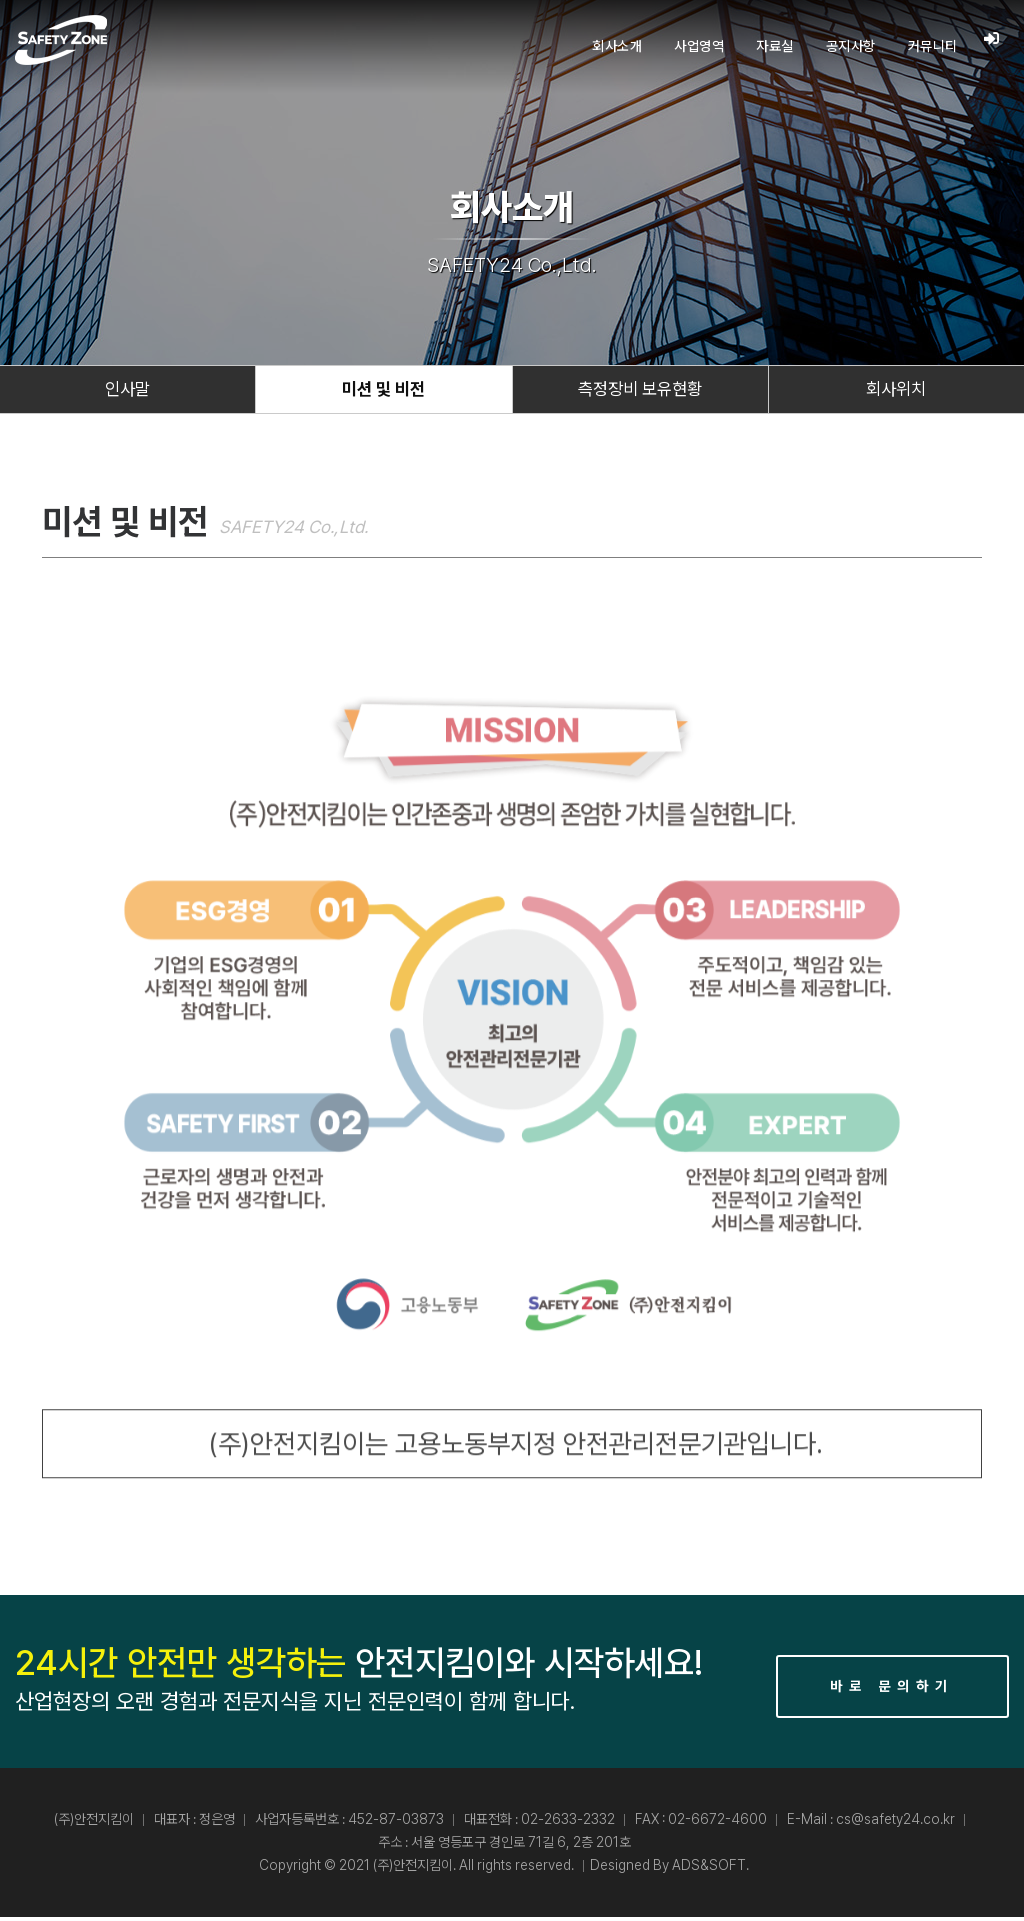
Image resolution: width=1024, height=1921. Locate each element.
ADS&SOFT (709, 1869)
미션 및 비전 (384, 391)
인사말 (128, 391)
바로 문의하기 (892, 1690)
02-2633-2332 (568, 1823)
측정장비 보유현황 (640, 391)
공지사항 (850, 46)
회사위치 (896, 391)
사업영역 (698, 46)
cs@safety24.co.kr (895, 1823)
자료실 (774, 46)
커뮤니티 (932, 46)
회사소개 (616, 46)
